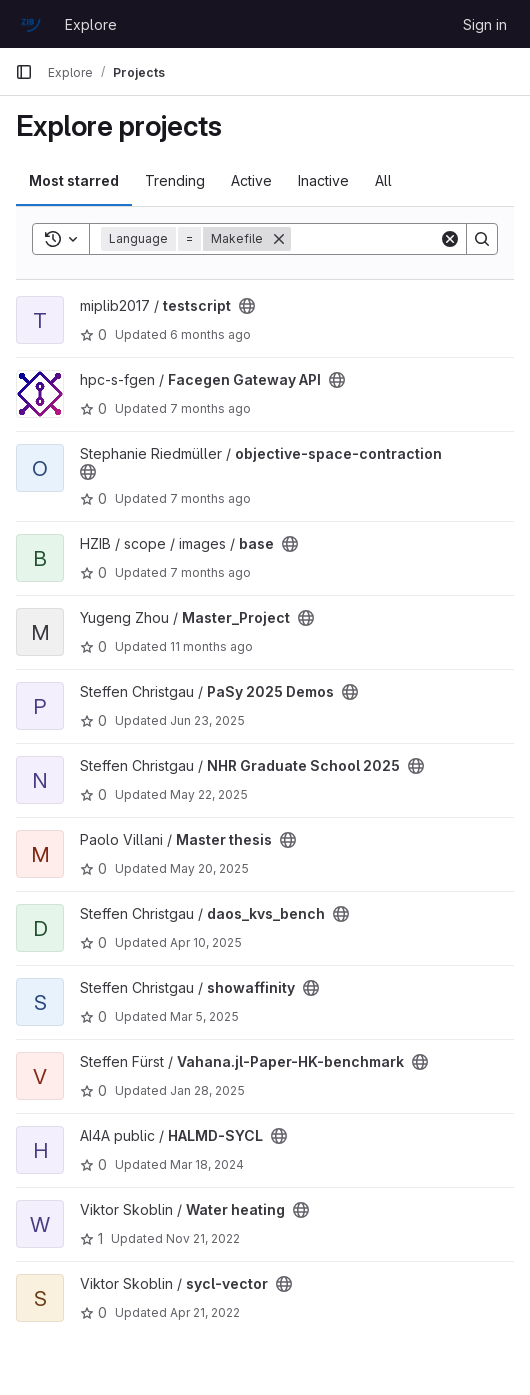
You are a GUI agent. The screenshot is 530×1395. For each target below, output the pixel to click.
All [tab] (383, 180)
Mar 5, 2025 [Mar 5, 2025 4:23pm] (204, 1016)
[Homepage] (30, 24)
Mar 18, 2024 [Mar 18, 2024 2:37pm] (207, 1164)
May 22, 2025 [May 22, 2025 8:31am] (209, 794)
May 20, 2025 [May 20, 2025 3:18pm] (209, 868)
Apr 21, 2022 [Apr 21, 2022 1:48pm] (205, 1312)
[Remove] (279, 239)
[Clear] (450, 239)
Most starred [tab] (74, 180)
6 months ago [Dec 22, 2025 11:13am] (210, 334)
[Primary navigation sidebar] (24, 72)
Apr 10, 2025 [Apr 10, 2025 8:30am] (206, 942)
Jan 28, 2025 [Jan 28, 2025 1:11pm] (207, 1090)
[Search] (482, 239)
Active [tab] (251, 180)
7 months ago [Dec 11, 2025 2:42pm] (210, 408)
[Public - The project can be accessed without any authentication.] (247, 306)
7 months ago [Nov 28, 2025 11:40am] (210, 498)
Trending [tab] (175, 180)
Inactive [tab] (323, 180)
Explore (91, 24)
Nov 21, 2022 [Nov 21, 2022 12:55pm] (203, 1238)
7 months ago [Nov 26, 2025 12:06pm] (210, 572)
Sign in (485, 24)
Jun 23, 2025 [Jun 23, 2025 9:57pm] (207, 720)
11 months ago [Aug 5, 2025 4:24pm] (211, 646)
